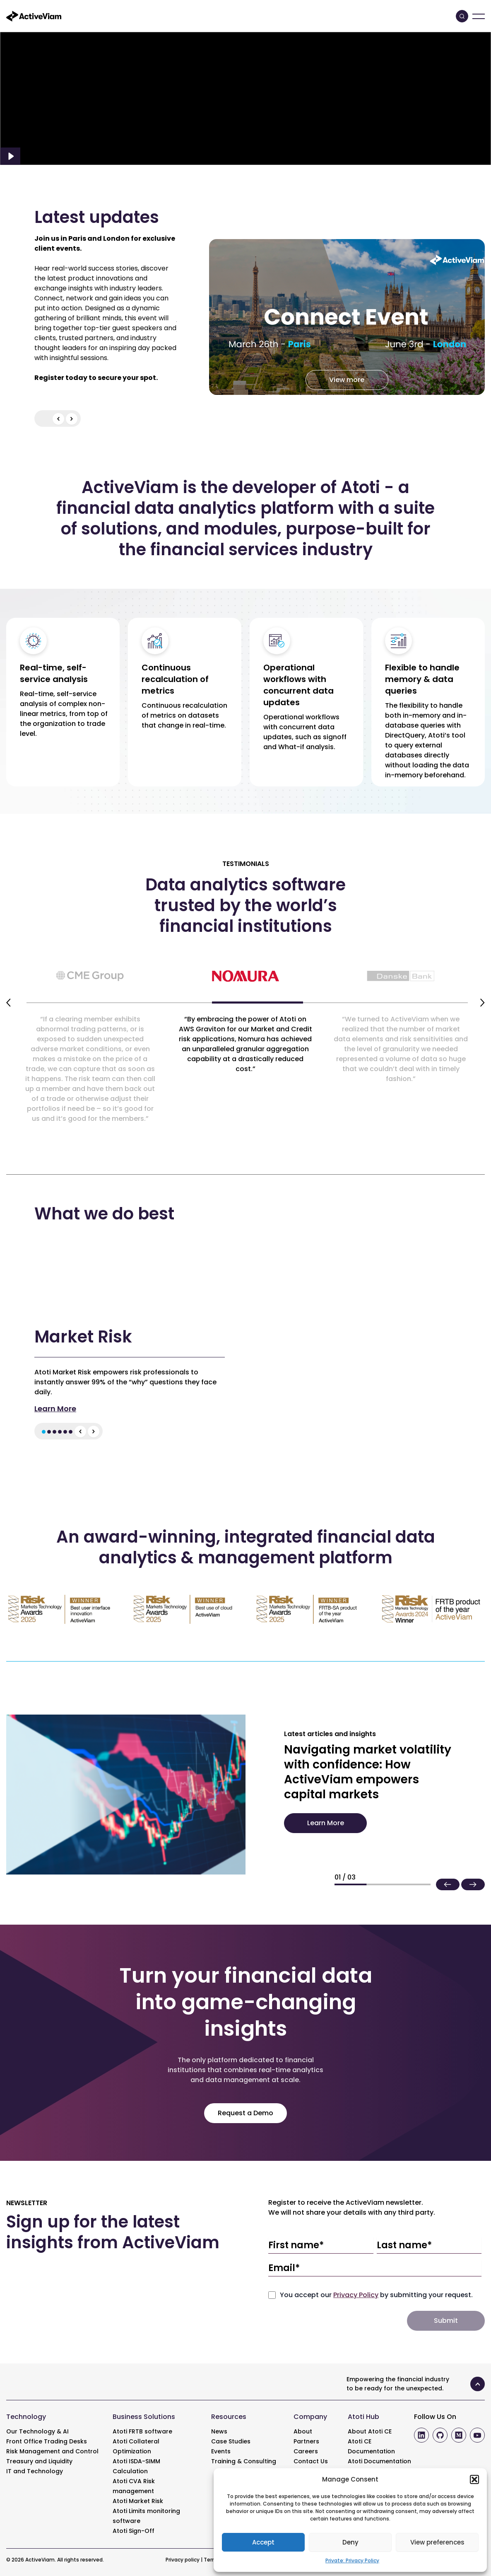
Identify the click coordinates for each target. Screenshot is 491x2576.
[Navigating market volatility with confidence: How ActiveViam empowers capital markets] (126, 1794)
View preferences (437, 2542)
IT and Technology (34, 2471)
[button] (474, 2479)
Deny (350, 2542)
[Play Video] (10, 156)
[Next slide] (482, 1003)
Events (221, 2451)
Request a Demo (245, 2113)
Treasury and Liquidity (39, 2461)
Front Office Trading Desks (46, 2441)
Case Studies (230, 2441)
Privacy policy (183, 2559)
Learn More (55, 1409)
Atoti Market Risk (138, 2501)
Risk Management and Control (52, 2451)
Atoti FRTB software (142, 2431)
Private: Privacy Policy (352, 2560)
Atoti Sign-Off (133, 2531)
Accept (263, 2542)
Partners (306, 2441)
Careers (306, 2451)
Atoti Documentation (379, 2461)
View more (346, 380)
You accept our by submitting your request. (376, 2295)
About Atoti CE (370, 2431)
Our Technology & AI (37, 2431)
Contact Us (311, 2461)
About (303, 2431)
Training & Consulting (243, 2461)
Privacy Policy (355, 2295)
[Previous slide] (8, 1003)
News (219, 2431)
